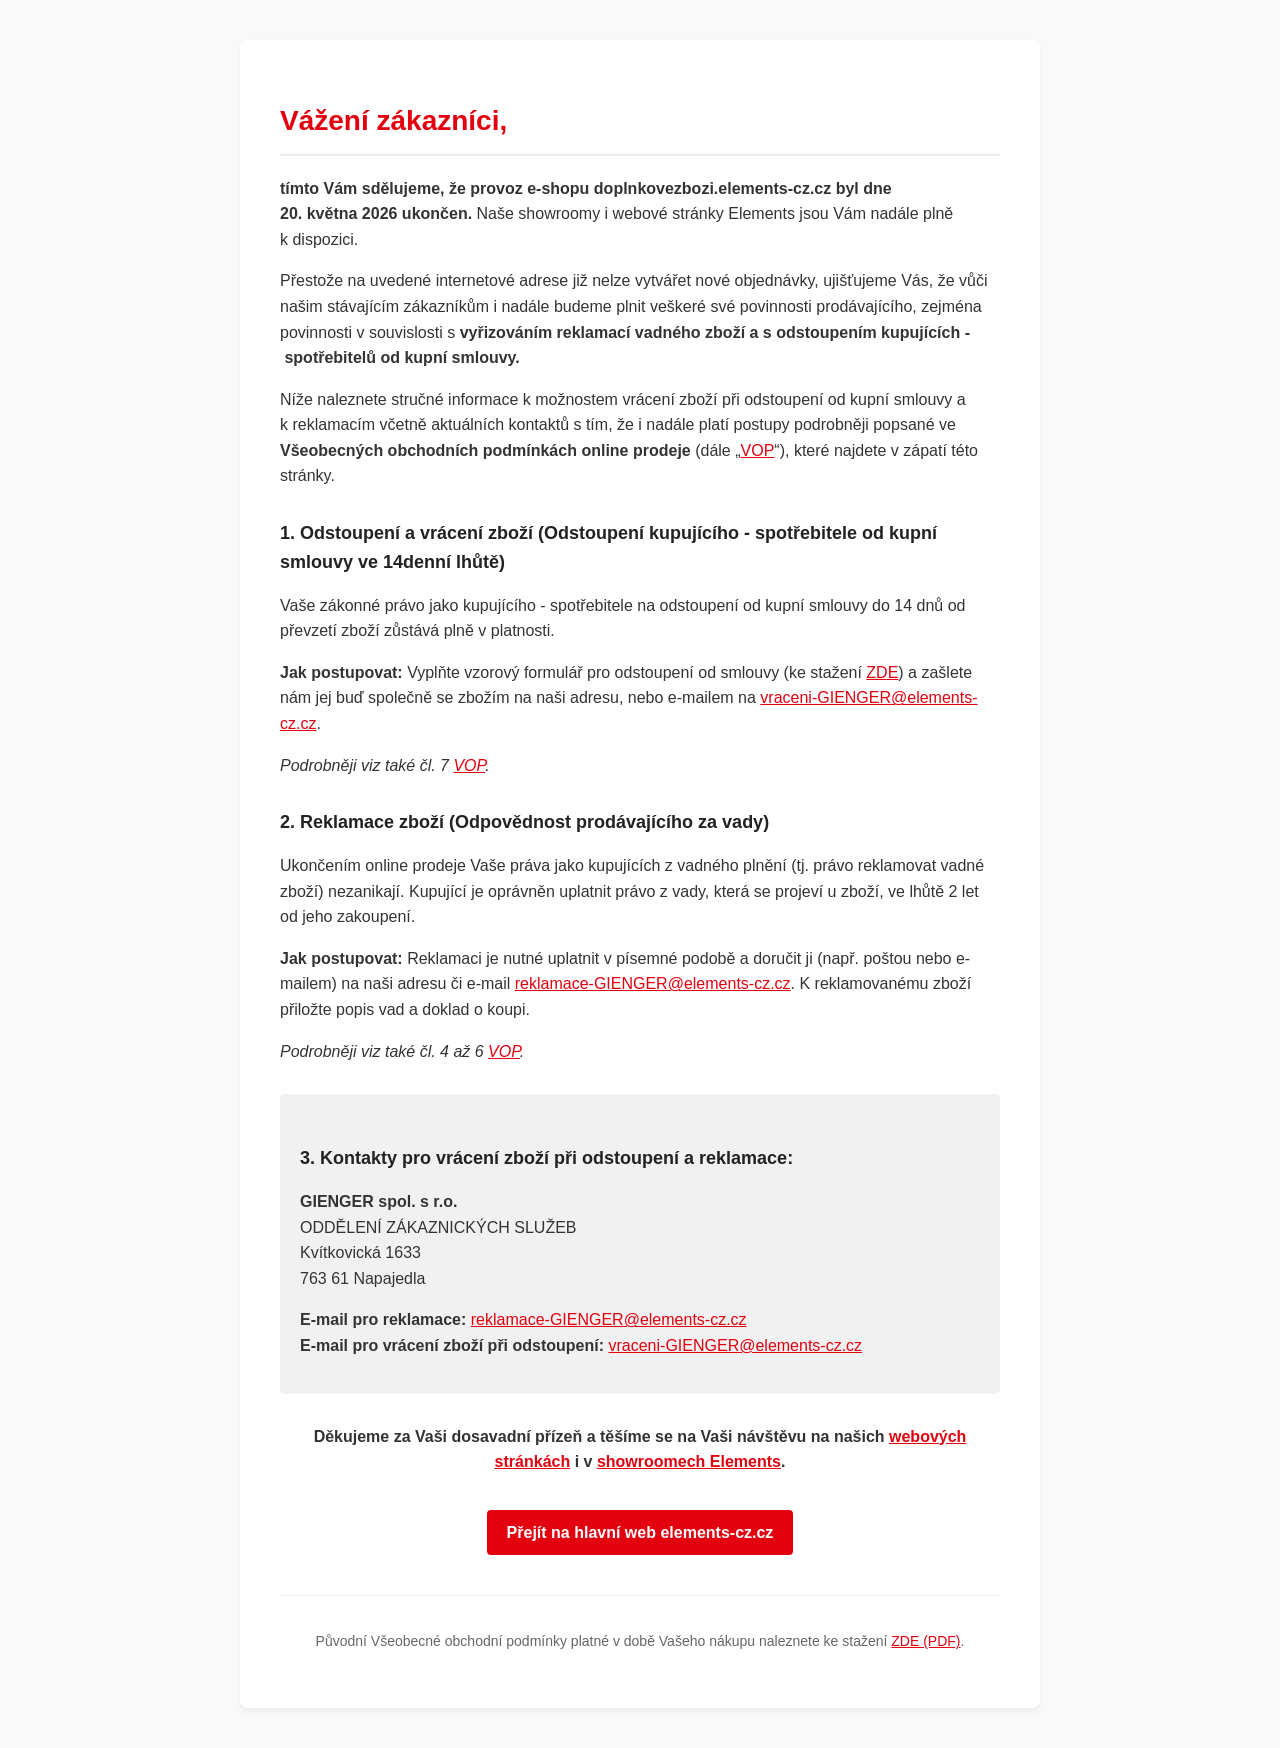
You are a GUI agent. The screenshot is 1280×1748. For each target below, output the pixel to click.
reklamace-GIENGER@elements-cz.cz (653, 983)
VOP (758, 450)
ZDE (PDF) (925, 1641)
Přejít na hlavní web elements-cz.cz (640, 1532)
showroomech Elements (689, 1461)
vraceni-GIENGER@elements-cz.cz (735, 1345)
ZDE (882, 672)
